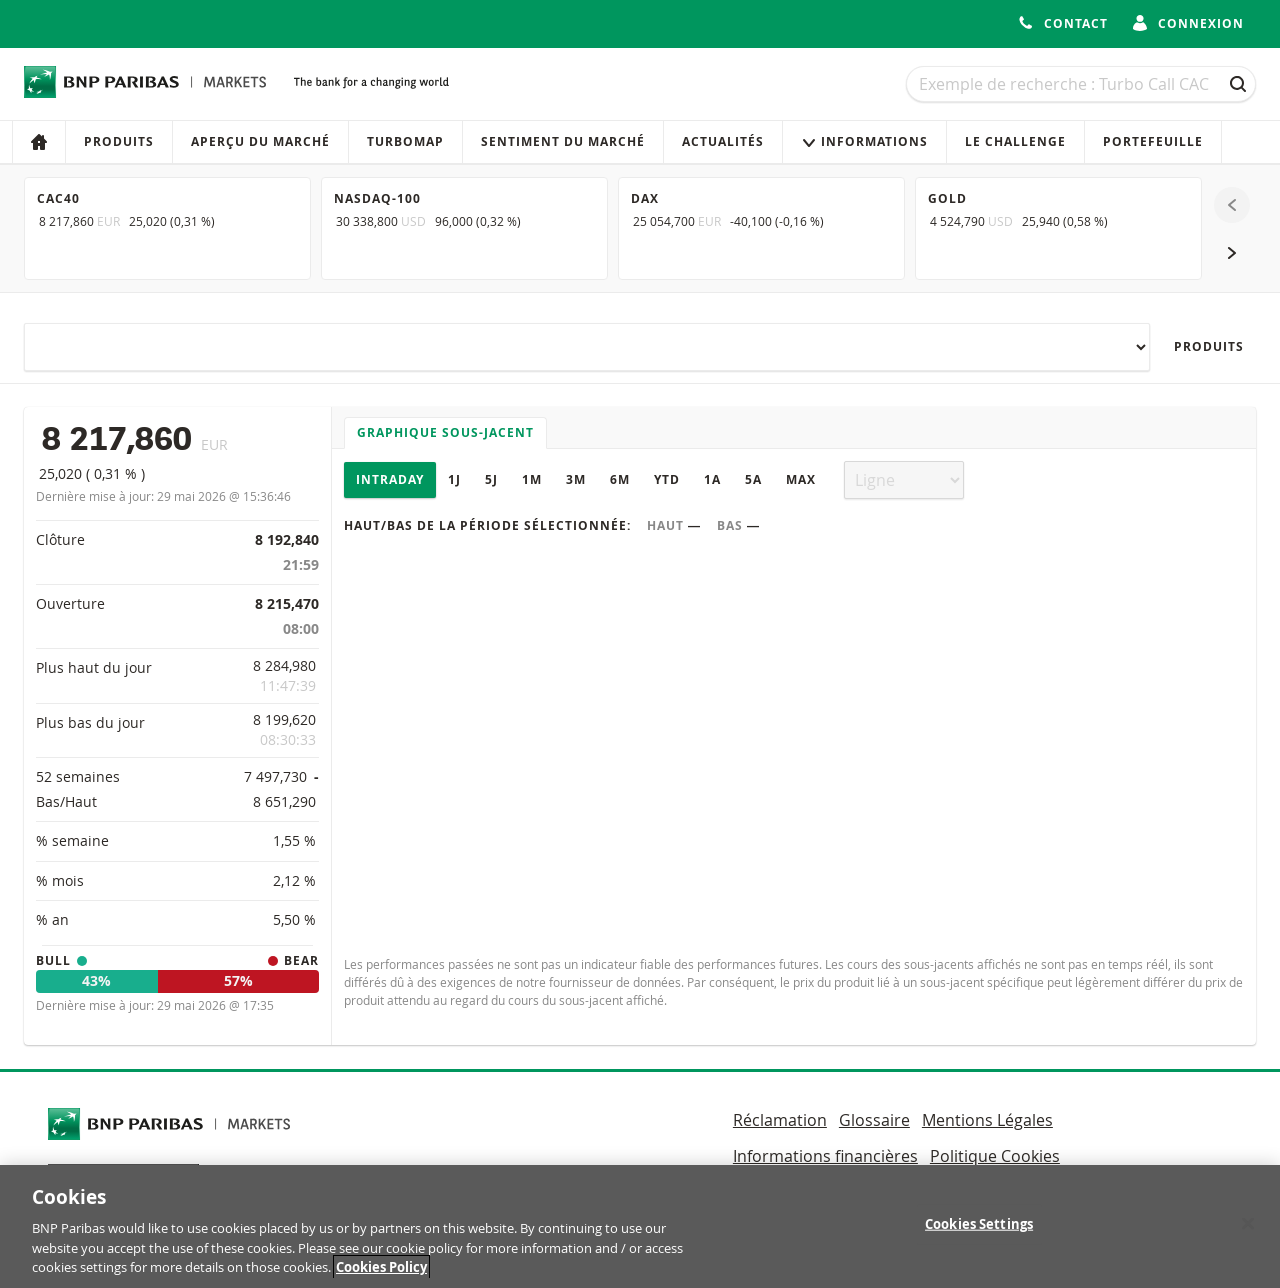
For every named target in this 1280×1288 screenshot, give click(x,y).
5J (491, 479)
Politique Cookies (995, 1156)
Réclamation (780, 1120)
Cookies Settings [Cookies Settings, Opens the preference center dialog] (979, 1234)
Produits (119, 141)
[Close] (1248, 1234)
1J (454, 479)
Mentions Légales (987, 1120)
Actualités (723, 141)
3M (576, 479)
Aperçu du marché (260, 141)
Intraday (390, 479)
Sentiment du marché (563, 141)
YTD (667, 479)
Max (801, 479)
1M (532, 479)
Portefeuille (1153, 141)
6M (620, 479)
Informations (864, 141)
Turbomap (405, 141)
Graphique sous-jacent (445, 432)
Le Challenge (1015, 141)
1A (712, 479)
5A (753, 479)
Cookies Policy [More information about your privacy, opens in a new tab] (381, 1278)
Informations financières (825, 1156)
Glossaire (874, 1120)
